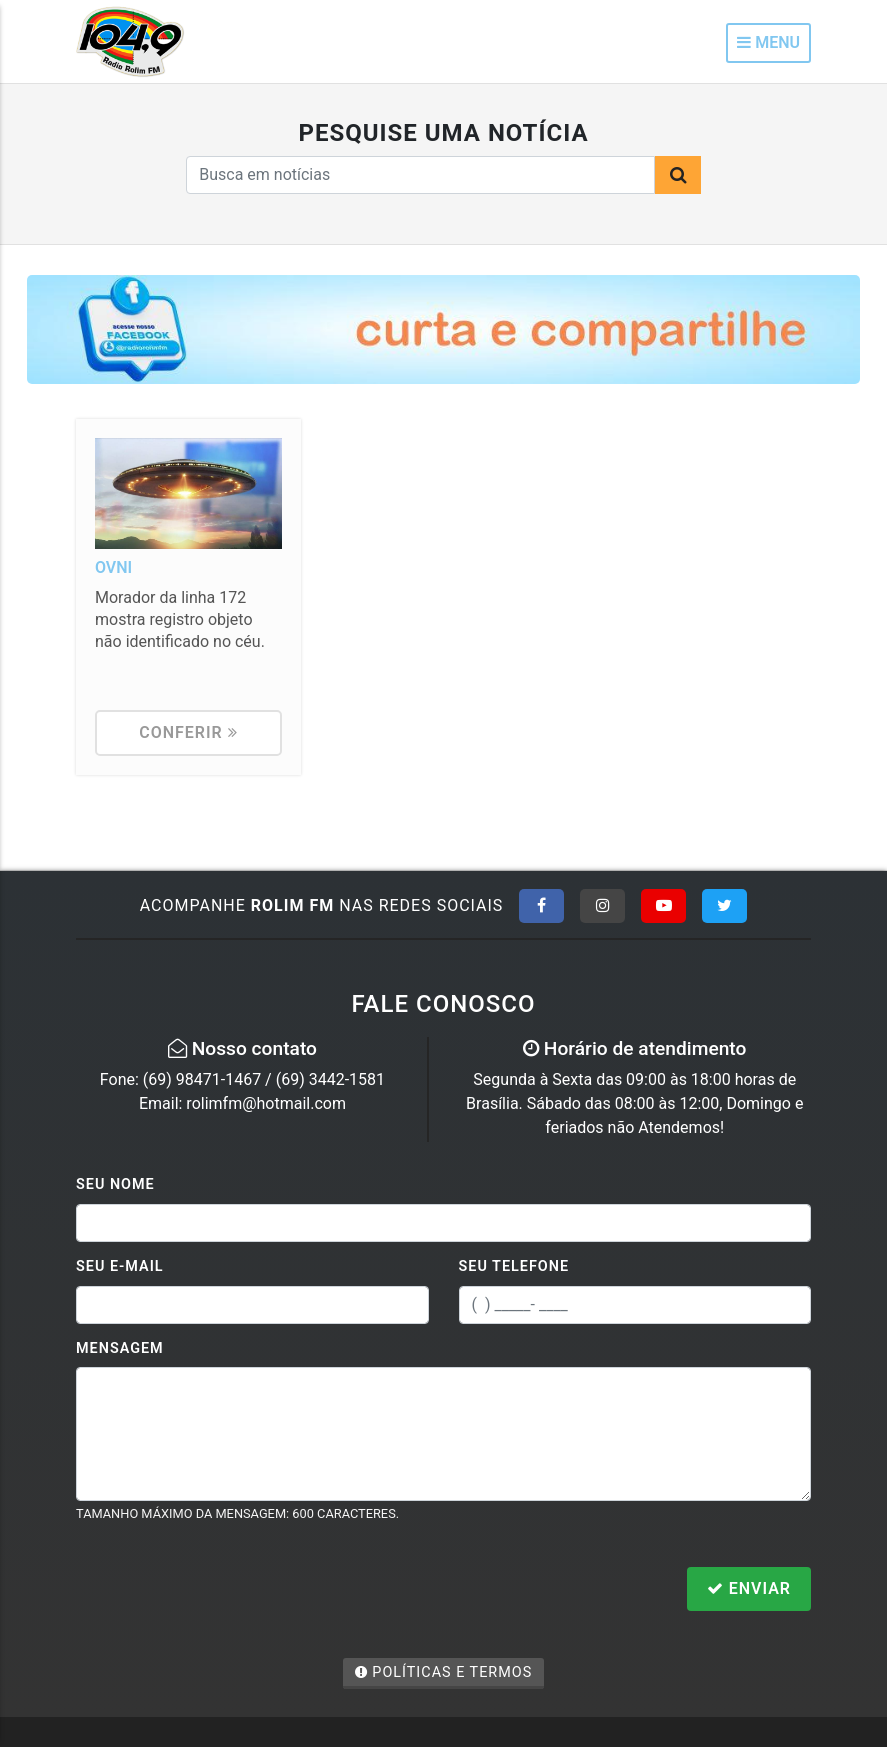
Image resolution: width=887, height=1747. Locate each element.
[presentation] (228, 1591)
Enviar (749, 1588)
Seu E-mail (120, 1266)
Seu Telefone (514, 1266)
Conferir (188, 732)
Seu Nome (115, 1184)
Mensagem (120, 1348)
